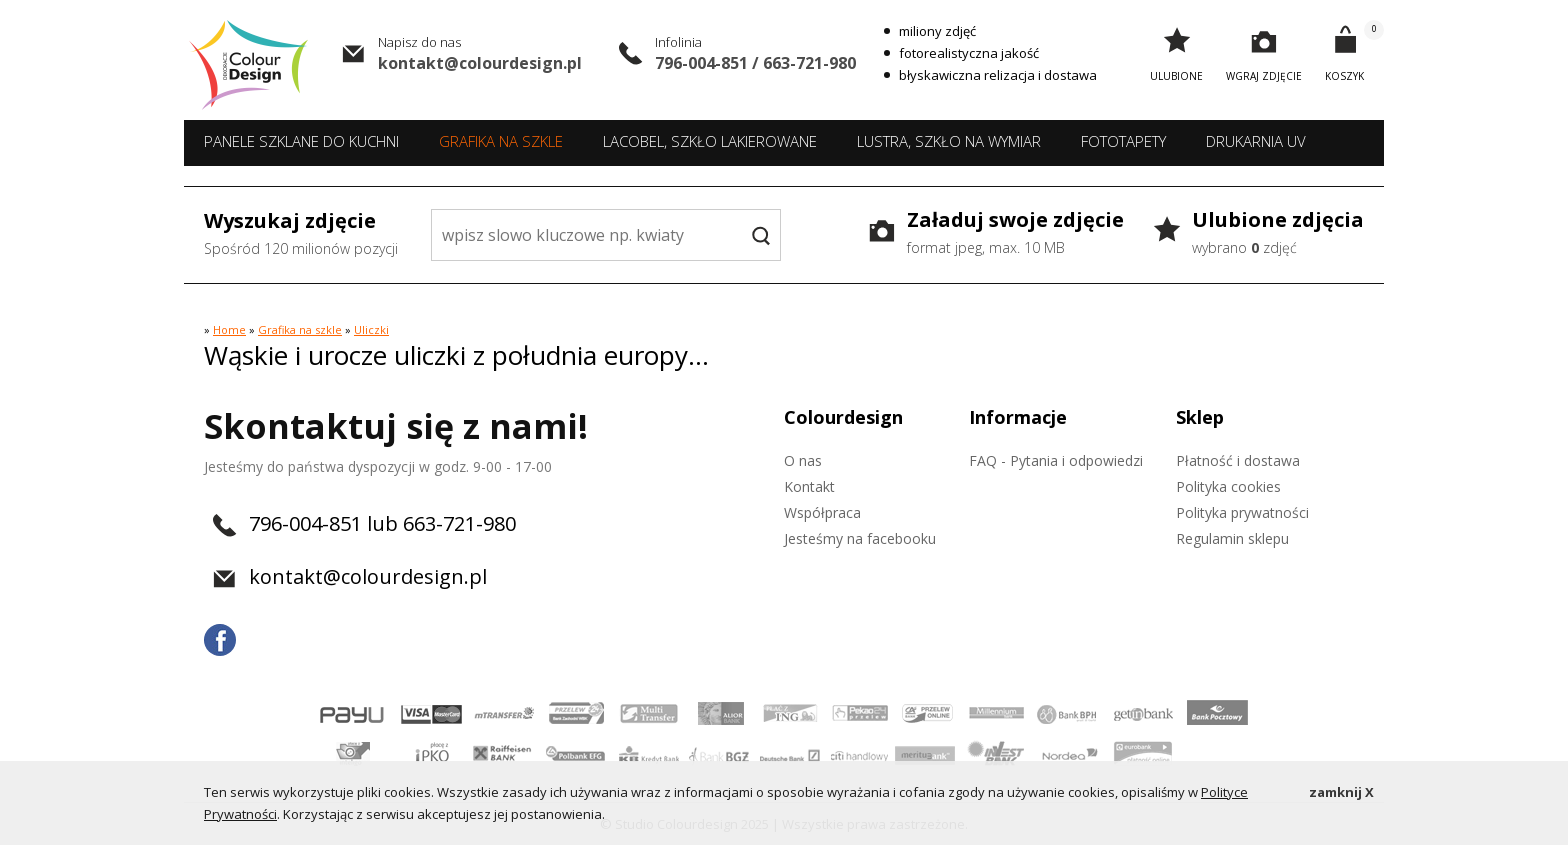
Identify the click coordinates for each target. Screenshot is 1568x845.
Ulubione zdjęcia (1278, 234)
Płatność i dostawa (1238, 460)
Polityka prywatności (1242, 512)
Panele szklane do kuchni (301, 141)
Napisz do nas (419, 42)
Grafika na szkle (501, 141)
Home (229, 329)
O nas (803, 460)
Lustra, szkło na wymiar (949, 141)
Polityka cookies (1228, 486)
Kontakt (809, 486)
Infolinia (678, 42)
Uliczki (371, 329)
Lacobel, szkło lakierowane (710, 141)
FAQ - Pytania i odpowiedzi (1056, 460)
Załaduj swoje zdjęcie (1015, 234)
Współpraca (822, 512)
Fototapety (1123, 141)
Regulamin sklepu (1232, 538)
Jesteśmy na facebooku (860, 538)
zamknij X (1341, 792)
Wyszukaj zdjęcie (301, 235)
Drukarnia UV (1256, 141)
